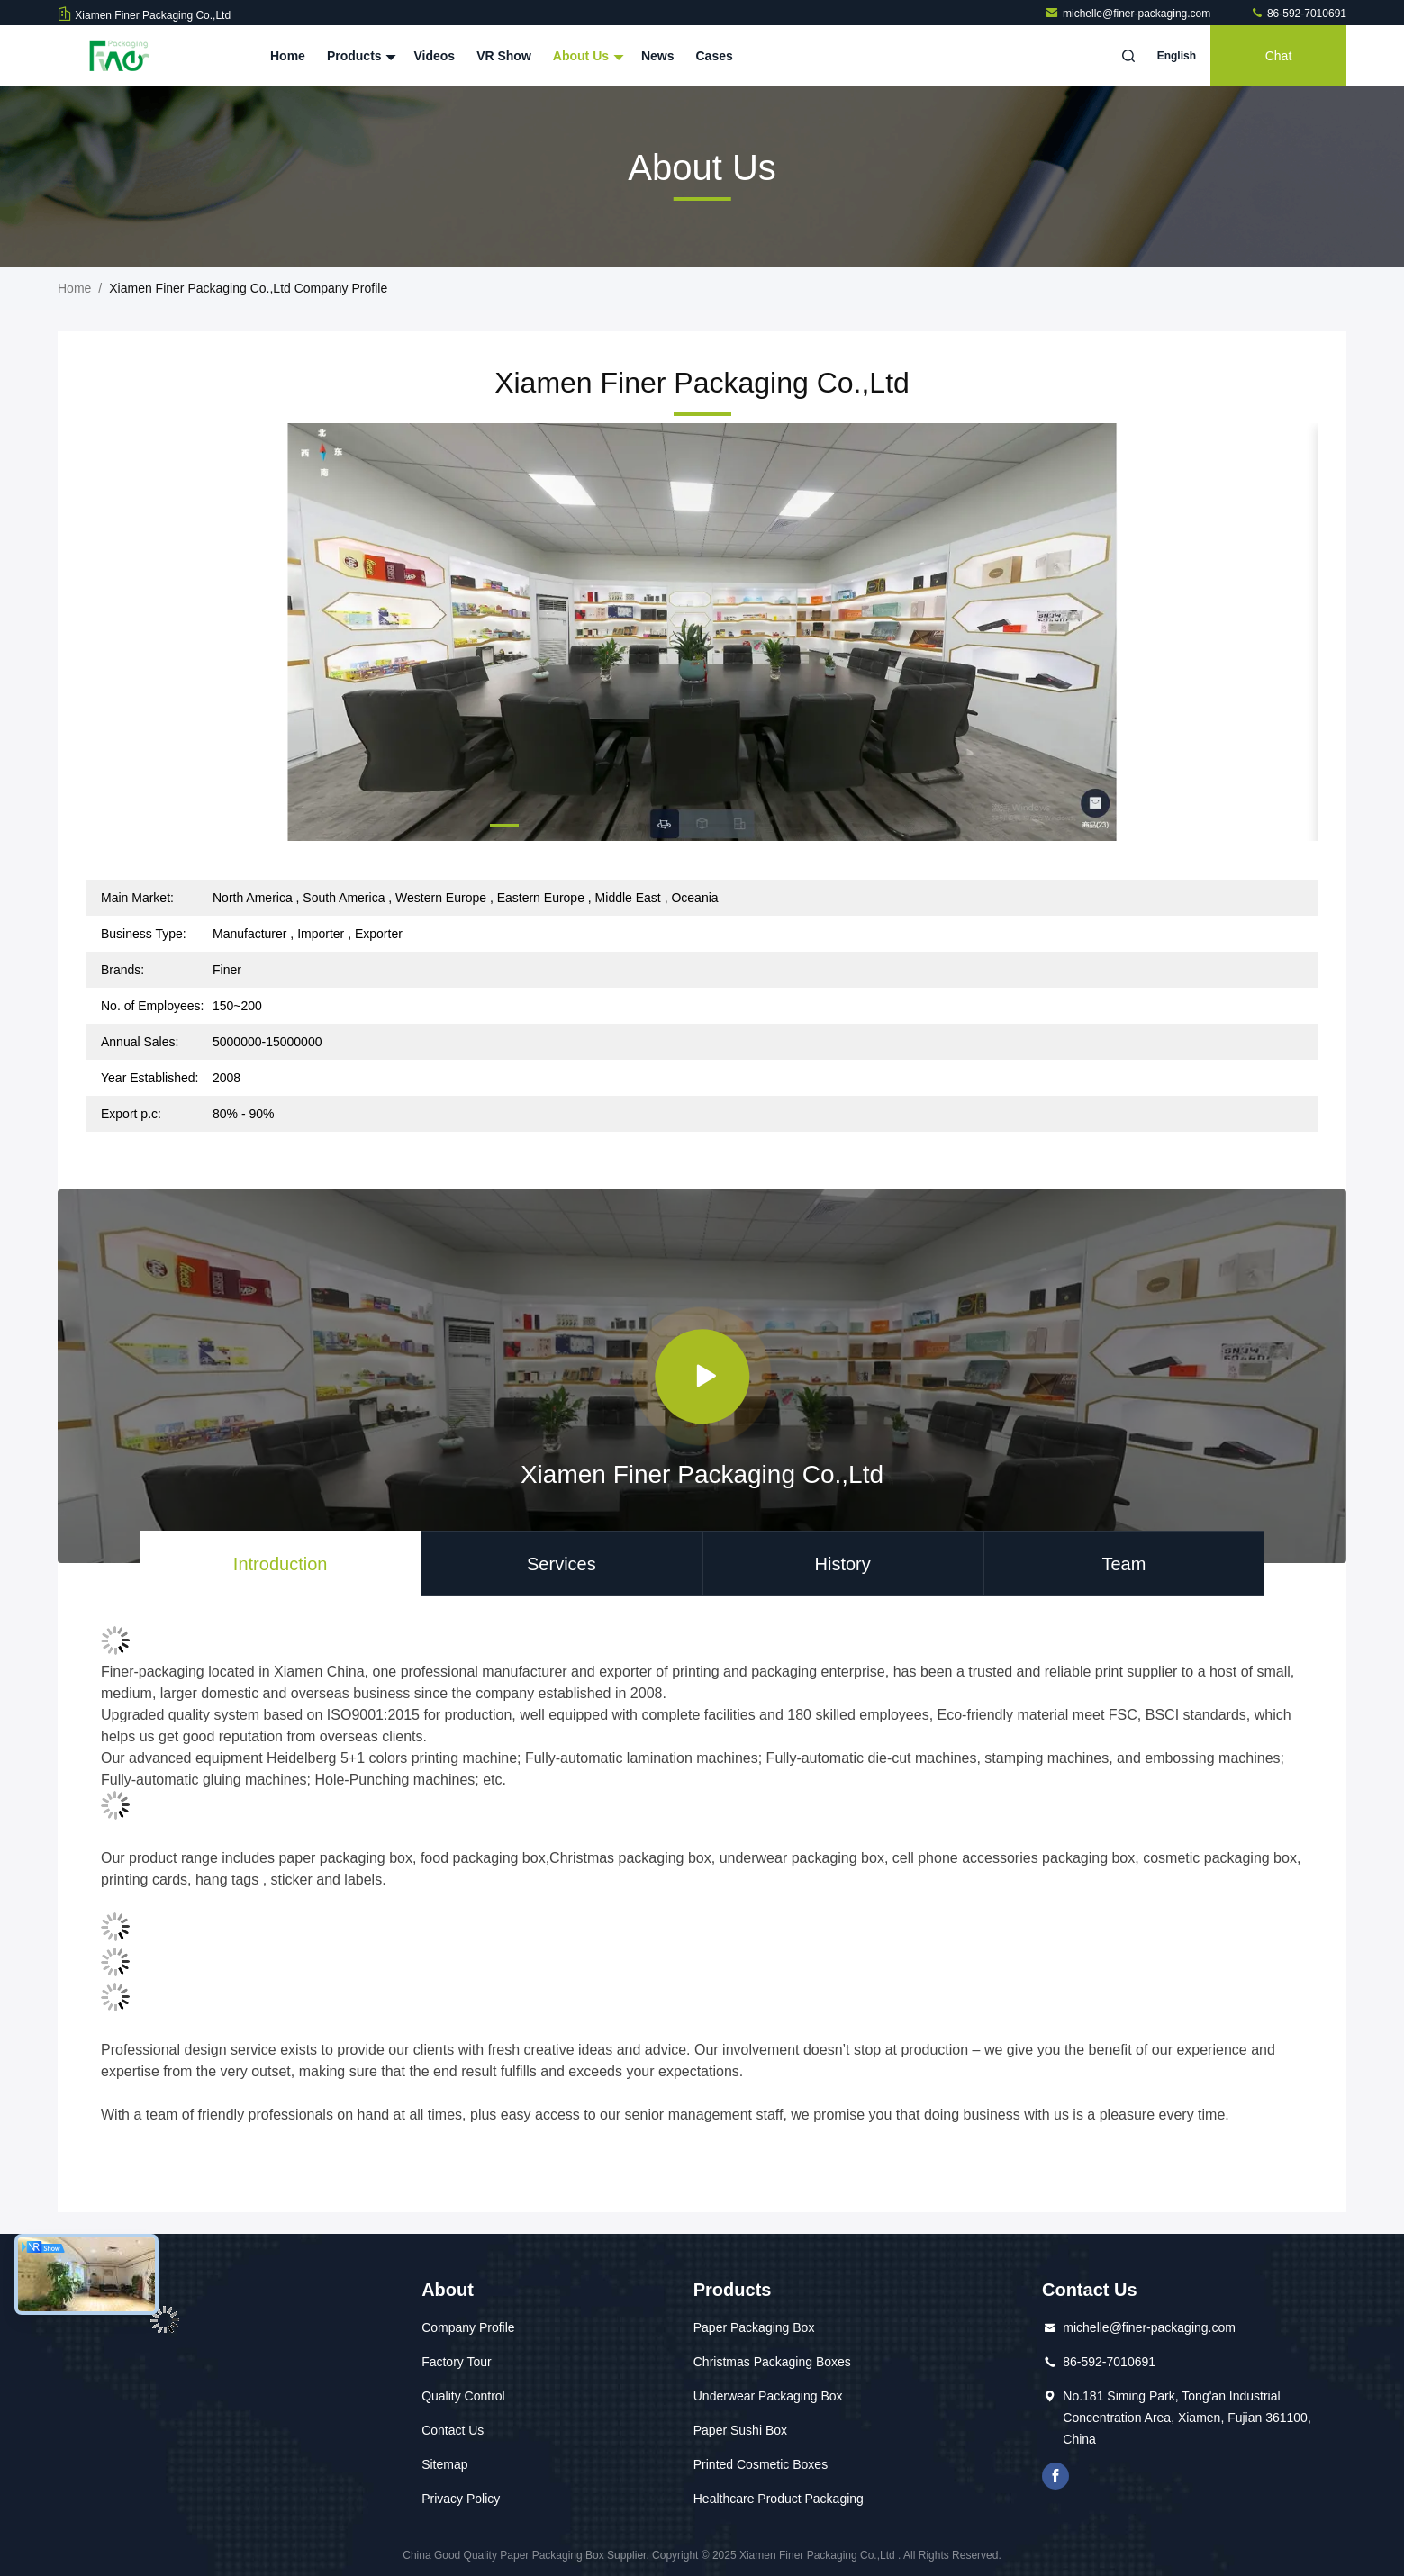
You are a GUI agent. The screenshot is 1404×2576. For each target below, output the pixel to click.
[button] (504, 825)
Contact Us (452, 2430)
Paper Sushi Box (740, 2430)
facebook (1055, 2476)
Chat (1278, 56)
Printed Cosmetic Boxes (760, 2464)
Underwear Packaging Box (768, 2396)
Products (360, 56)
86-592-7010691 (1298, 13)
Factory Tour (456, 2362)
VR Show (503, 56)
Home (287, 56)
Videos (434, 56)
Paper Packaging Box (754, 2327)
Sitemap (444, 2464)
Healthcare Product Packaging (778, 2498)
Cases (714, 56)
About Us (586, 56)
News (658, 56)
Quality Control (463, 2396)
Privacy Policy (460, 2498)
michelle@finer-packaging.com (1129, 13)
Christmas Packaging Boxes (772, 2362)
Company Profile (468, 2327)
